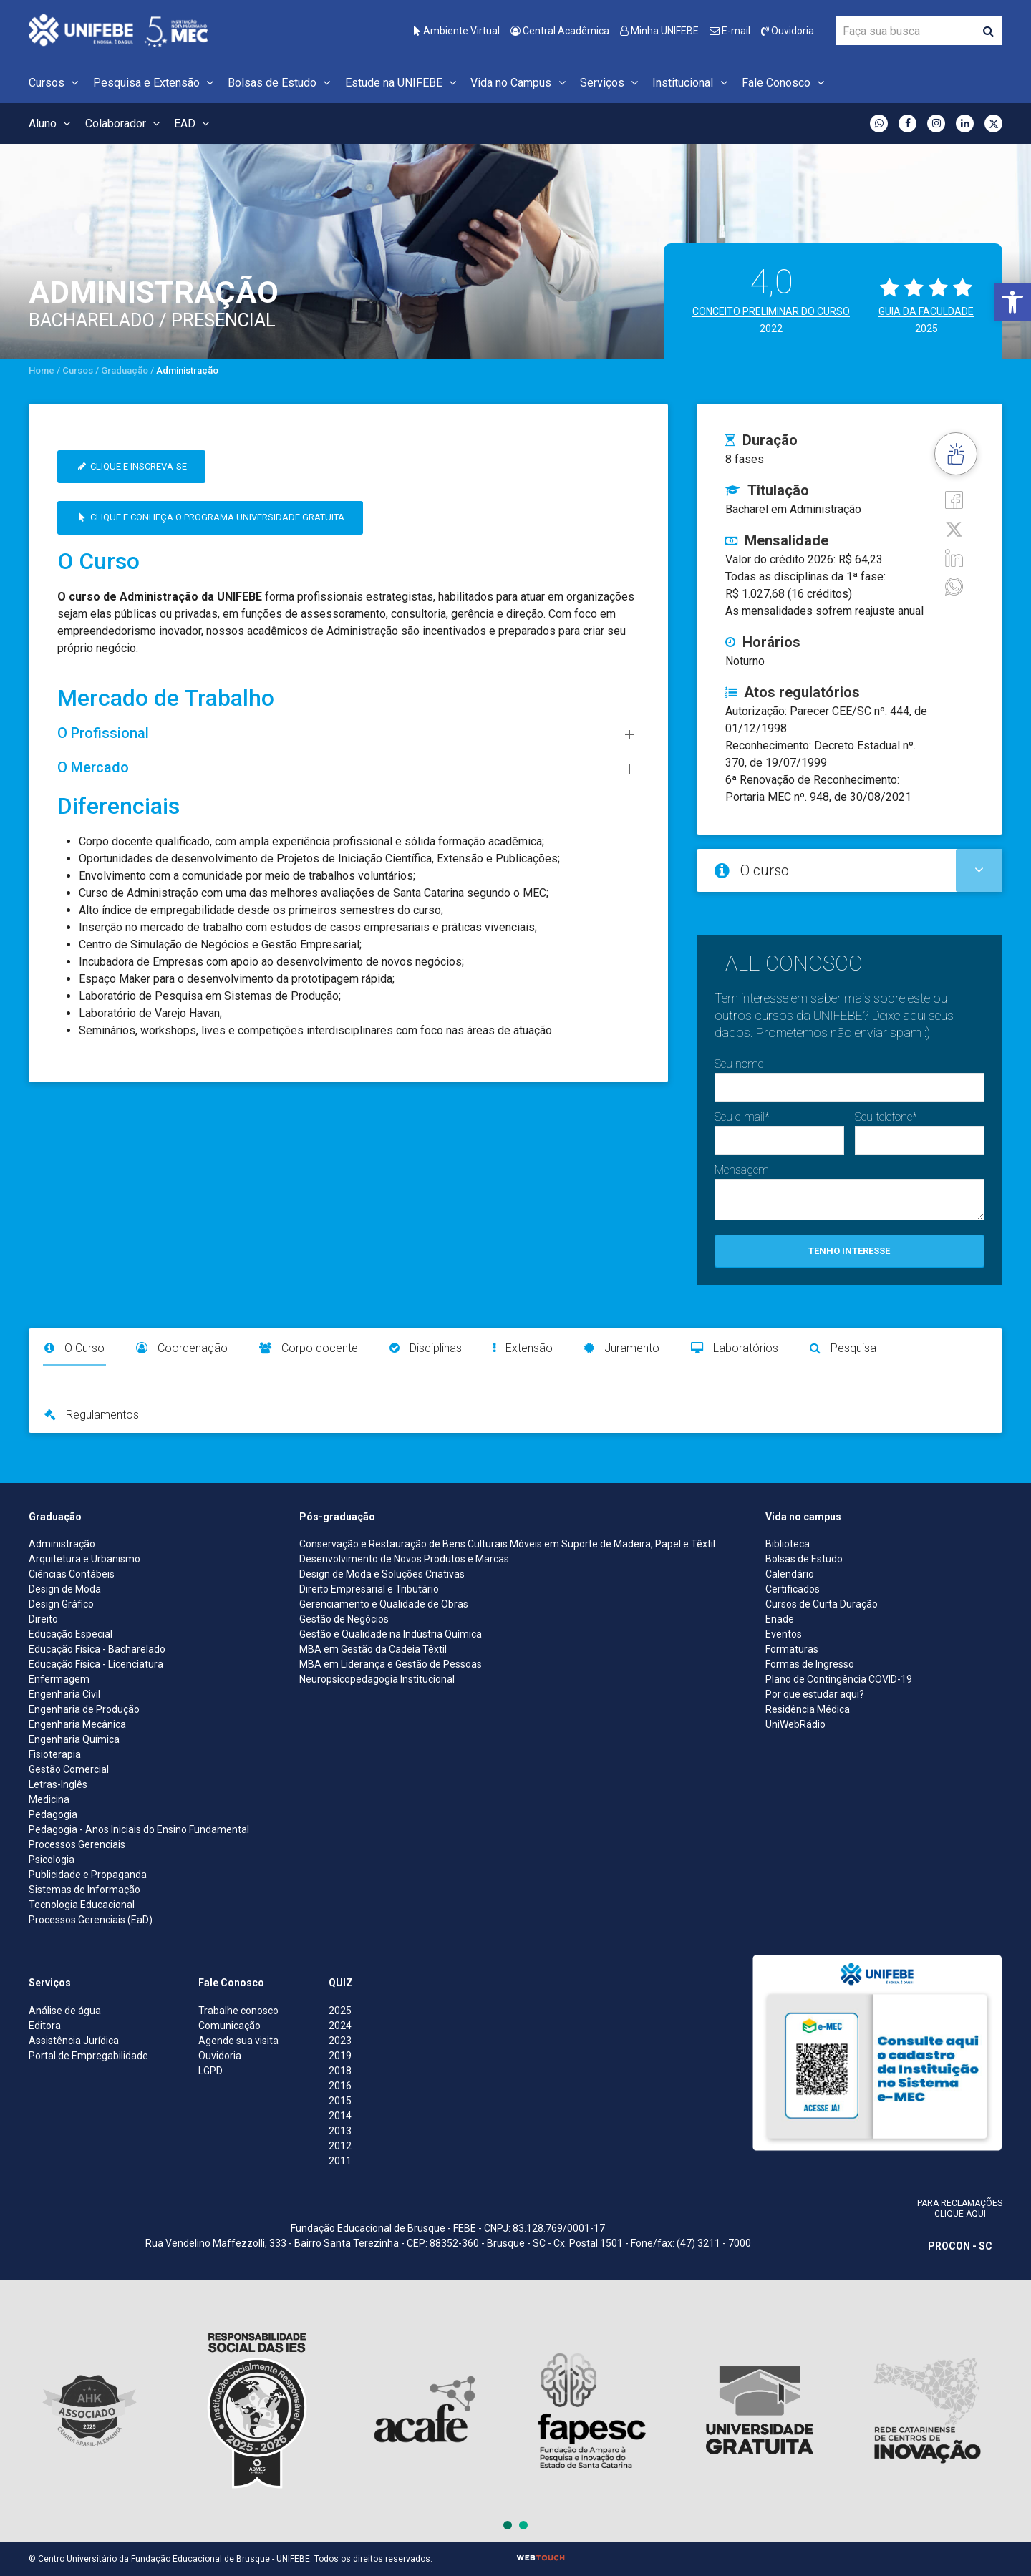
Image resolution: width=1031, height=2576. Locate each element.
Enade (779, 1619)
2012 (340, 2146)
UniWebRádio (795, 1724)
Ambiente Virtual (457, 31)
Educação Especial (70, 1634)
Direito (43, 1619)
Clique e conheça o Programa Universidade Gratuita (210, 517)
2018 (340, 2070)
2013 (340, 2131)
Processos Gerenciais (77, 1844)
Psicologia (51, 1859)
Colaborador (124, 123)
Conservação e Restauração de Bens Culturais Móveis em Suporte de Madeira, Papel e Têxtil (507, 1544)
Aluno (51, 123)
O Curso (74, 1348)
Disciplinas (425, 1348)
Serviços (611, 82)
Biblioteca (787, 1544)
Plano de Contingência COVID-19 (838, 1679)
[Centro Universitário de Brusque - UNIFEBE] (118, 30)
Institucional (691, 82)
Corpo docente (308, 1348)
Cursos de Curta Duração (821, 1604)
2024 (340, 2025)
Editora (45, 2025)
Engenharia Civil (64, 1694)
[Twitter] (954, 528)
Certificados (792, 1589)
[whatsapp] (954, 586)
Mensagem (742, 1170)
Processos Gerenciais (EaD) (91, 1919)
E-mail (730, 31)
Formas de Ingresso (809, 1664)
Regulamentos (91, 1414)
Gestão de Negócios (344, 1619)
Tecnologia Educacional (82, 1904)
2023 (340, 2040)
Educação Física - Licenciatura (96, 1664)
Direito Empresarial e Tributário (369, 1589)
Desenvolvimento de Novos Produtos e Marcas (404, 1559)
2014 (340, 2115)
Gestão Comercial (69, 1769)
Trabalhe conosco (238, 2010)
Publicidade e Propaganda (88, 1874)
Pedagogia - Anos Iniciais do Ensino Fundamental (139, 1829)
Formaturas (791, 1649)
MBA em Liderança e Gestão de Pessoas (390, 1664)
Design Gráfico (61, 1604)
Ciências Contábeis (72, 1574)
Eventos (783, 1634)
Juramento (621, 1348)
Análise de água (65, 2010)
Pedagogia (53, 1814)
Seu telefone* (886, 1117)
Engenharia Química (74, 1739)
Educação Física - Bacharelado (97, 1649)
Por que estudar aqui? (814, 1694)
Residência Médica (807, 1709)
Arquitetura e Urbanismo (84, 1559)
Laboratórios (734, 1348)
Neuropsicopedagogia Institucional (377, 1679)
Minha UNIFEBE (659, 31)
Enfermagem (59, 1679)
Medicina (49, 1799)
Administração (62, 1544)
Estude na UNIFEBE (402, 82)
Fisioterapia (55, 1754)
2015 (340, 2100)
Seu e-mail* (742, 1117)
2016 (340, 2085)
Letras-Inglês (58, 1784)
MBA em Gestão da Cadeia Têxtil (373, 1649)
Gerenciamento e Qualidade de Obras (383, 1604)
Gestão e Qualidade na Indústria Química (390, 1634)
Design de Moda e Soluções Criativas (382, 1574)
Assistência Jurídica (74, 2040)
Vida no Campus (519, 82)
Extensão (523, 1348)
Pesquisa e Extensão (155, 82)
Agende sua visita (238, 2040)
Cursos (55, 82)
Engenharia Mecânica (77, 1724)
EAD (193, 123)
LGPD (210, 2070)
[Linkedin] (954, 557)
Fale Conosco (785, 82)
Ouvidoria (787, 31)
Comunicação (229, 2025)
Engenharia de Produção (84, 1709)
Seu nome (739, 1064)
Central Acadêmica (559, 31)
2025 (340, 2010)
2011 (340, 2161)
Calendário (789, 1574)
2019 (340, 2055)
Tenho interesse (849, 1250)
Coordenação (182, 1348)
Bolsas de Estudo (281, 82)
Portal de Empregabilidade (88, 2055)
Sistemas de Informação (84, 1889)
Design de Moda (65, 1589)
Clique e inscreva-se (131, 466)
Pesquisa (843, 1348)
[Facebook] (954, 499)
